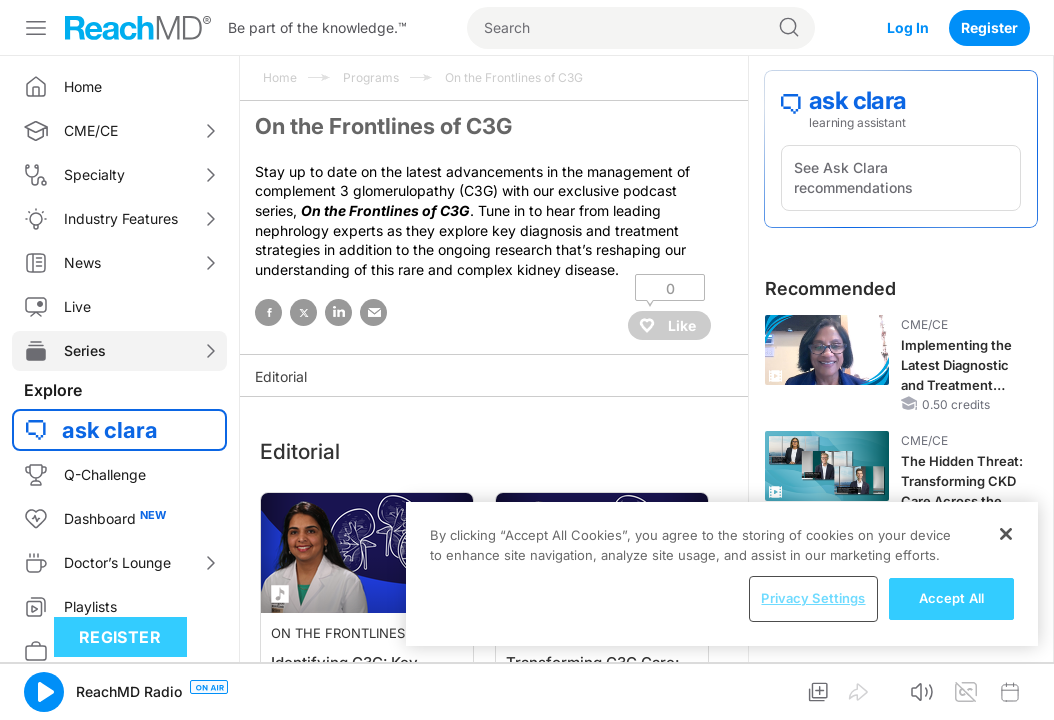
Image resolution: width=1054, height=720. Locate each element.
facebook (268, 312)
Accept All (951, 598)
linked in (338, 312)
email (373, 312)
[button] (44, 692)
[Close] (1006, 534)
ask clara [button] (110, 430)
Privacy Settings (813, 598)
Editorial (281, 376)
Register (989, 27)
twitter (303, 312)
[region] (722, 574)
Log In (908, 27)
